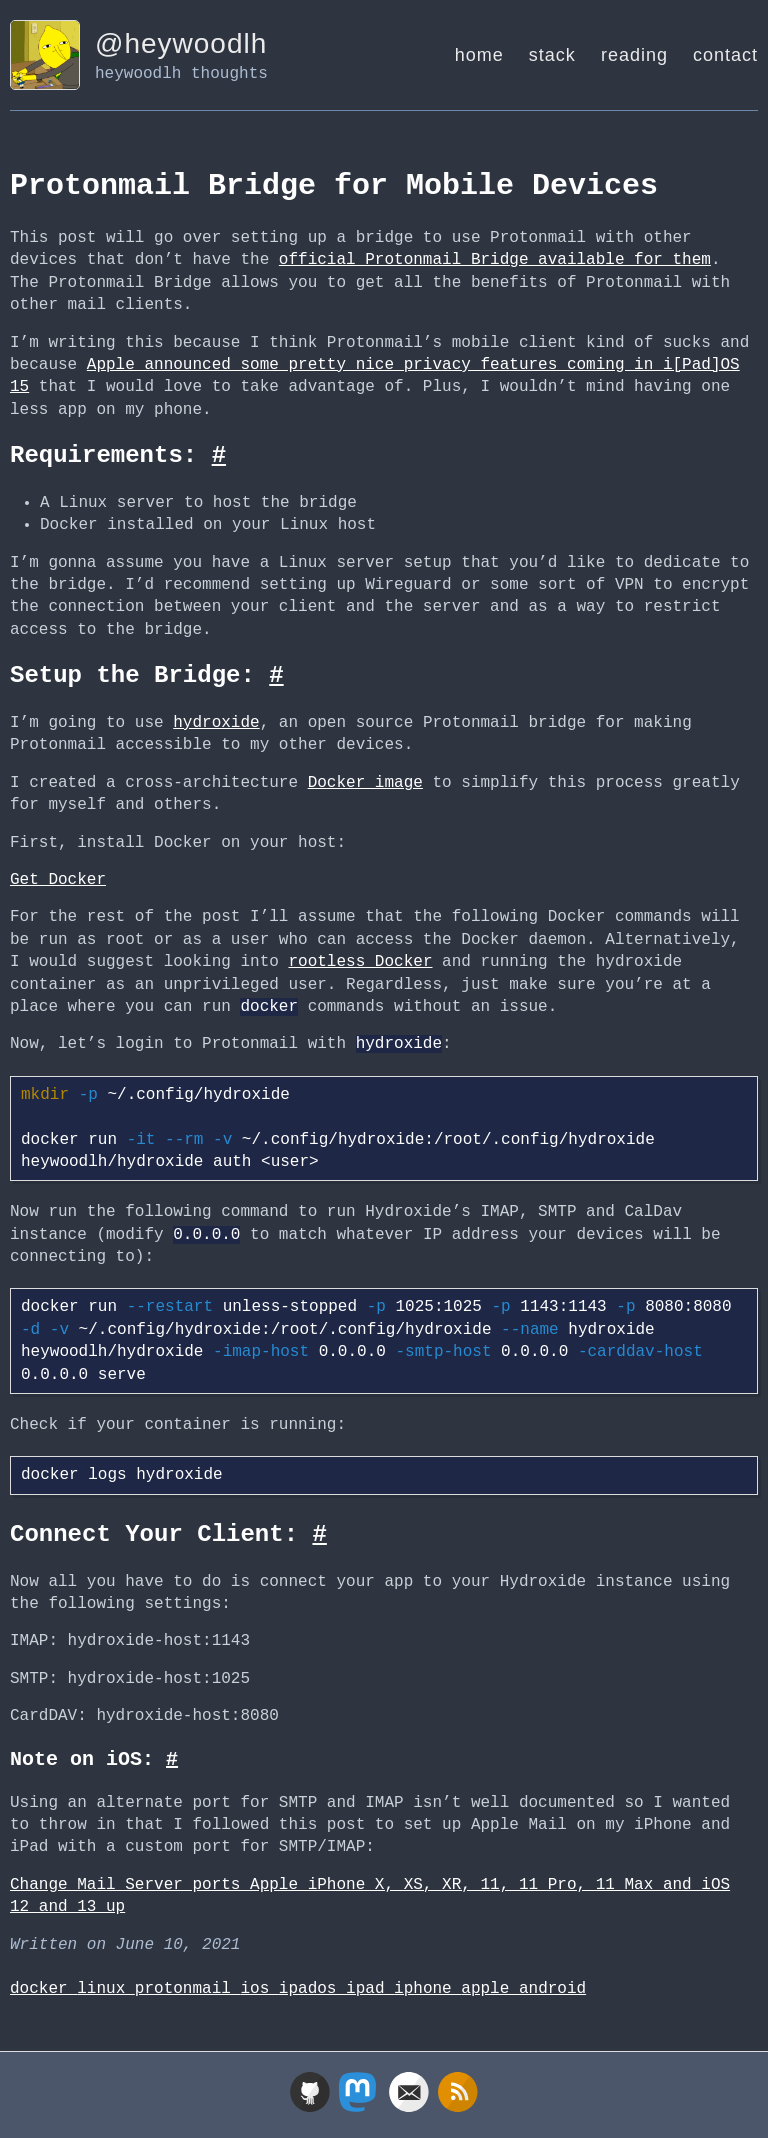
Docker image (365, 783)
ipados (312, 1989)
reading (634, 55)
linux (106, 1989)
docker (43, 1989)
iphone (427, 1989)
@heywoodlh (181, 43)
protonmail (188, 1989)
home (479, 55)
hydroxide (216, 723)
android (552, 1989)
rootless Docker (360, 962)
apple (490, 1989)
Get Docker (58, 880)
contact (725, 55)
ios (259, 1989)
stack (552, 55)
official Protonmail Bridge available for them (495, 260)
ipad (370, 1989)
